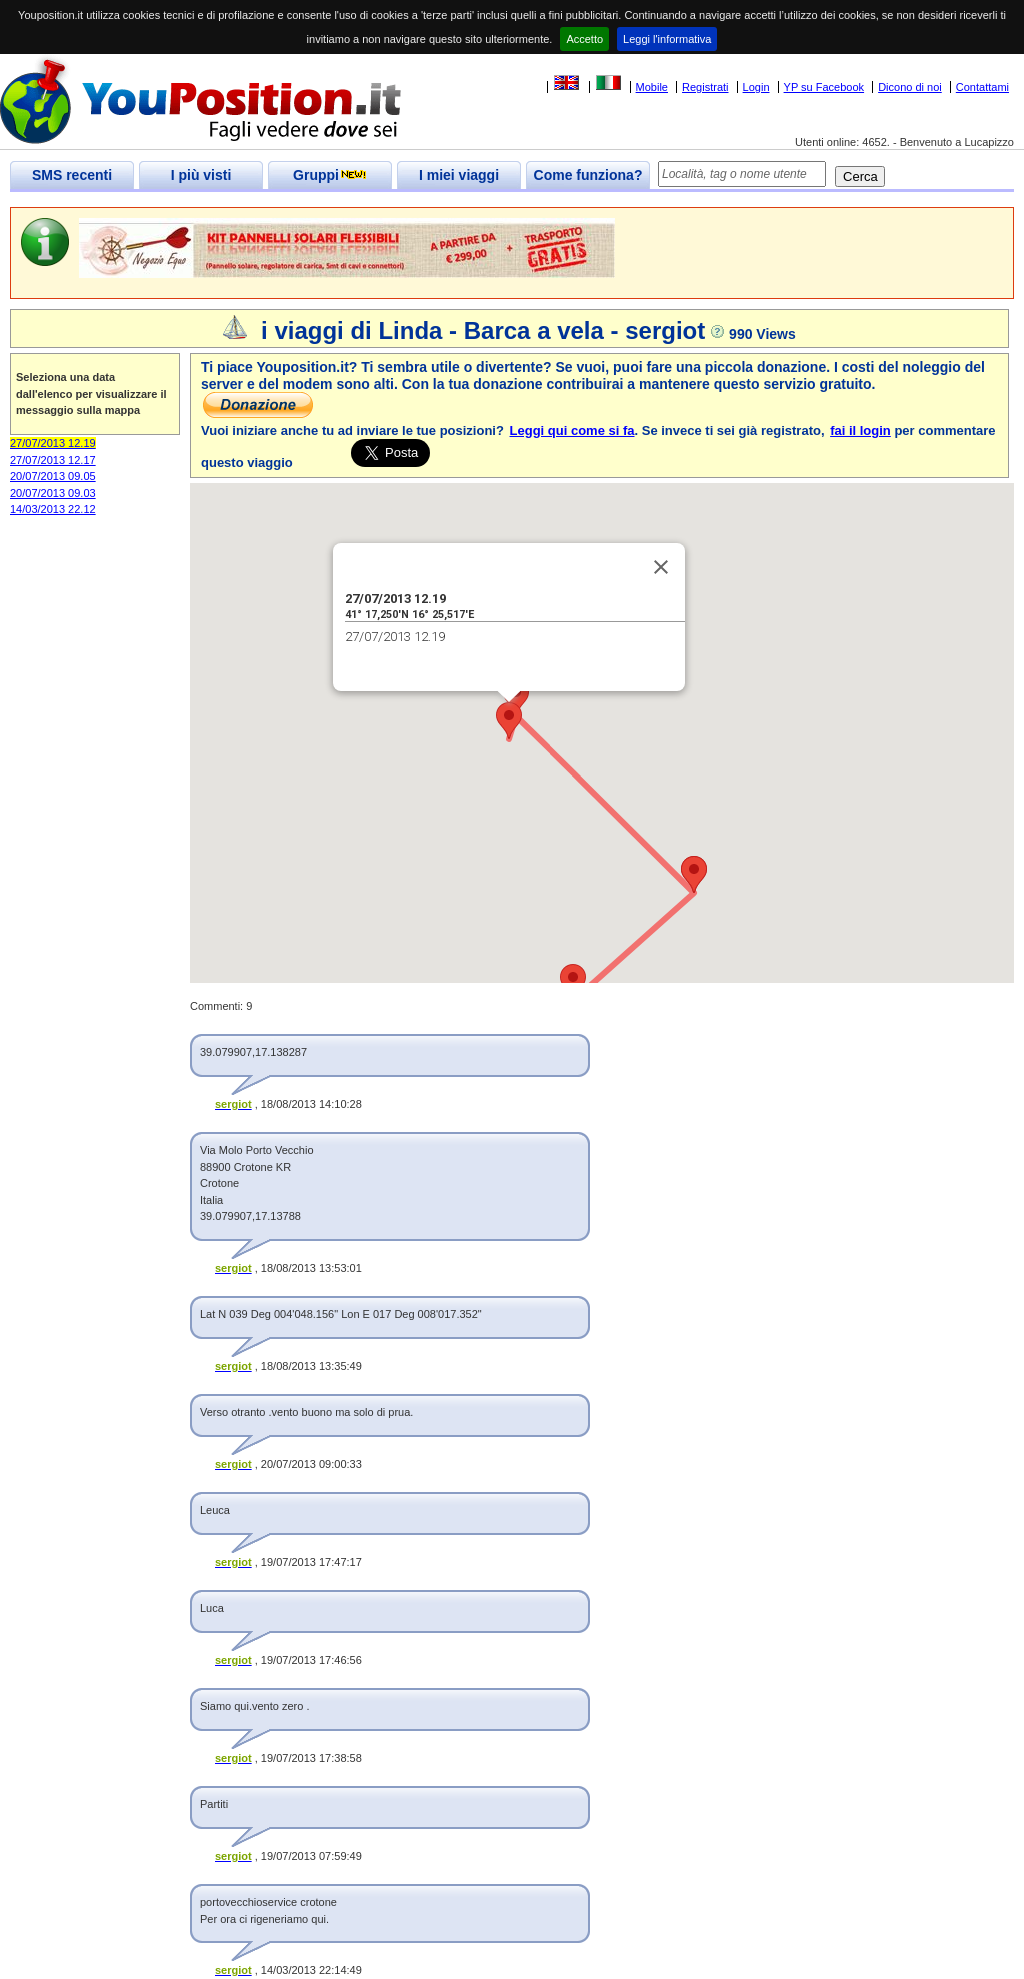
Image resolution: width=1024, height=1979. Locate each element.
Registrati (705, 87)
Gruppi (330, 175)
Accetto (584, 39)
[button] (509, 720)
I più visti (201, 175)
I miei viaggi (459, 175)
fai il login (860, 430)
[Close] (661, 567)
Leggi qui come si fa (572, 430)
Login (756, 87)
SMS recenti (72, 175)
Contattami (982, 87)
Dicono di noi (910, 87)
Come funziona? (588, 175)
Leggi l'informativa (667, 39)
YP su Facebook (824, 87)
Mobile (652, 87)
